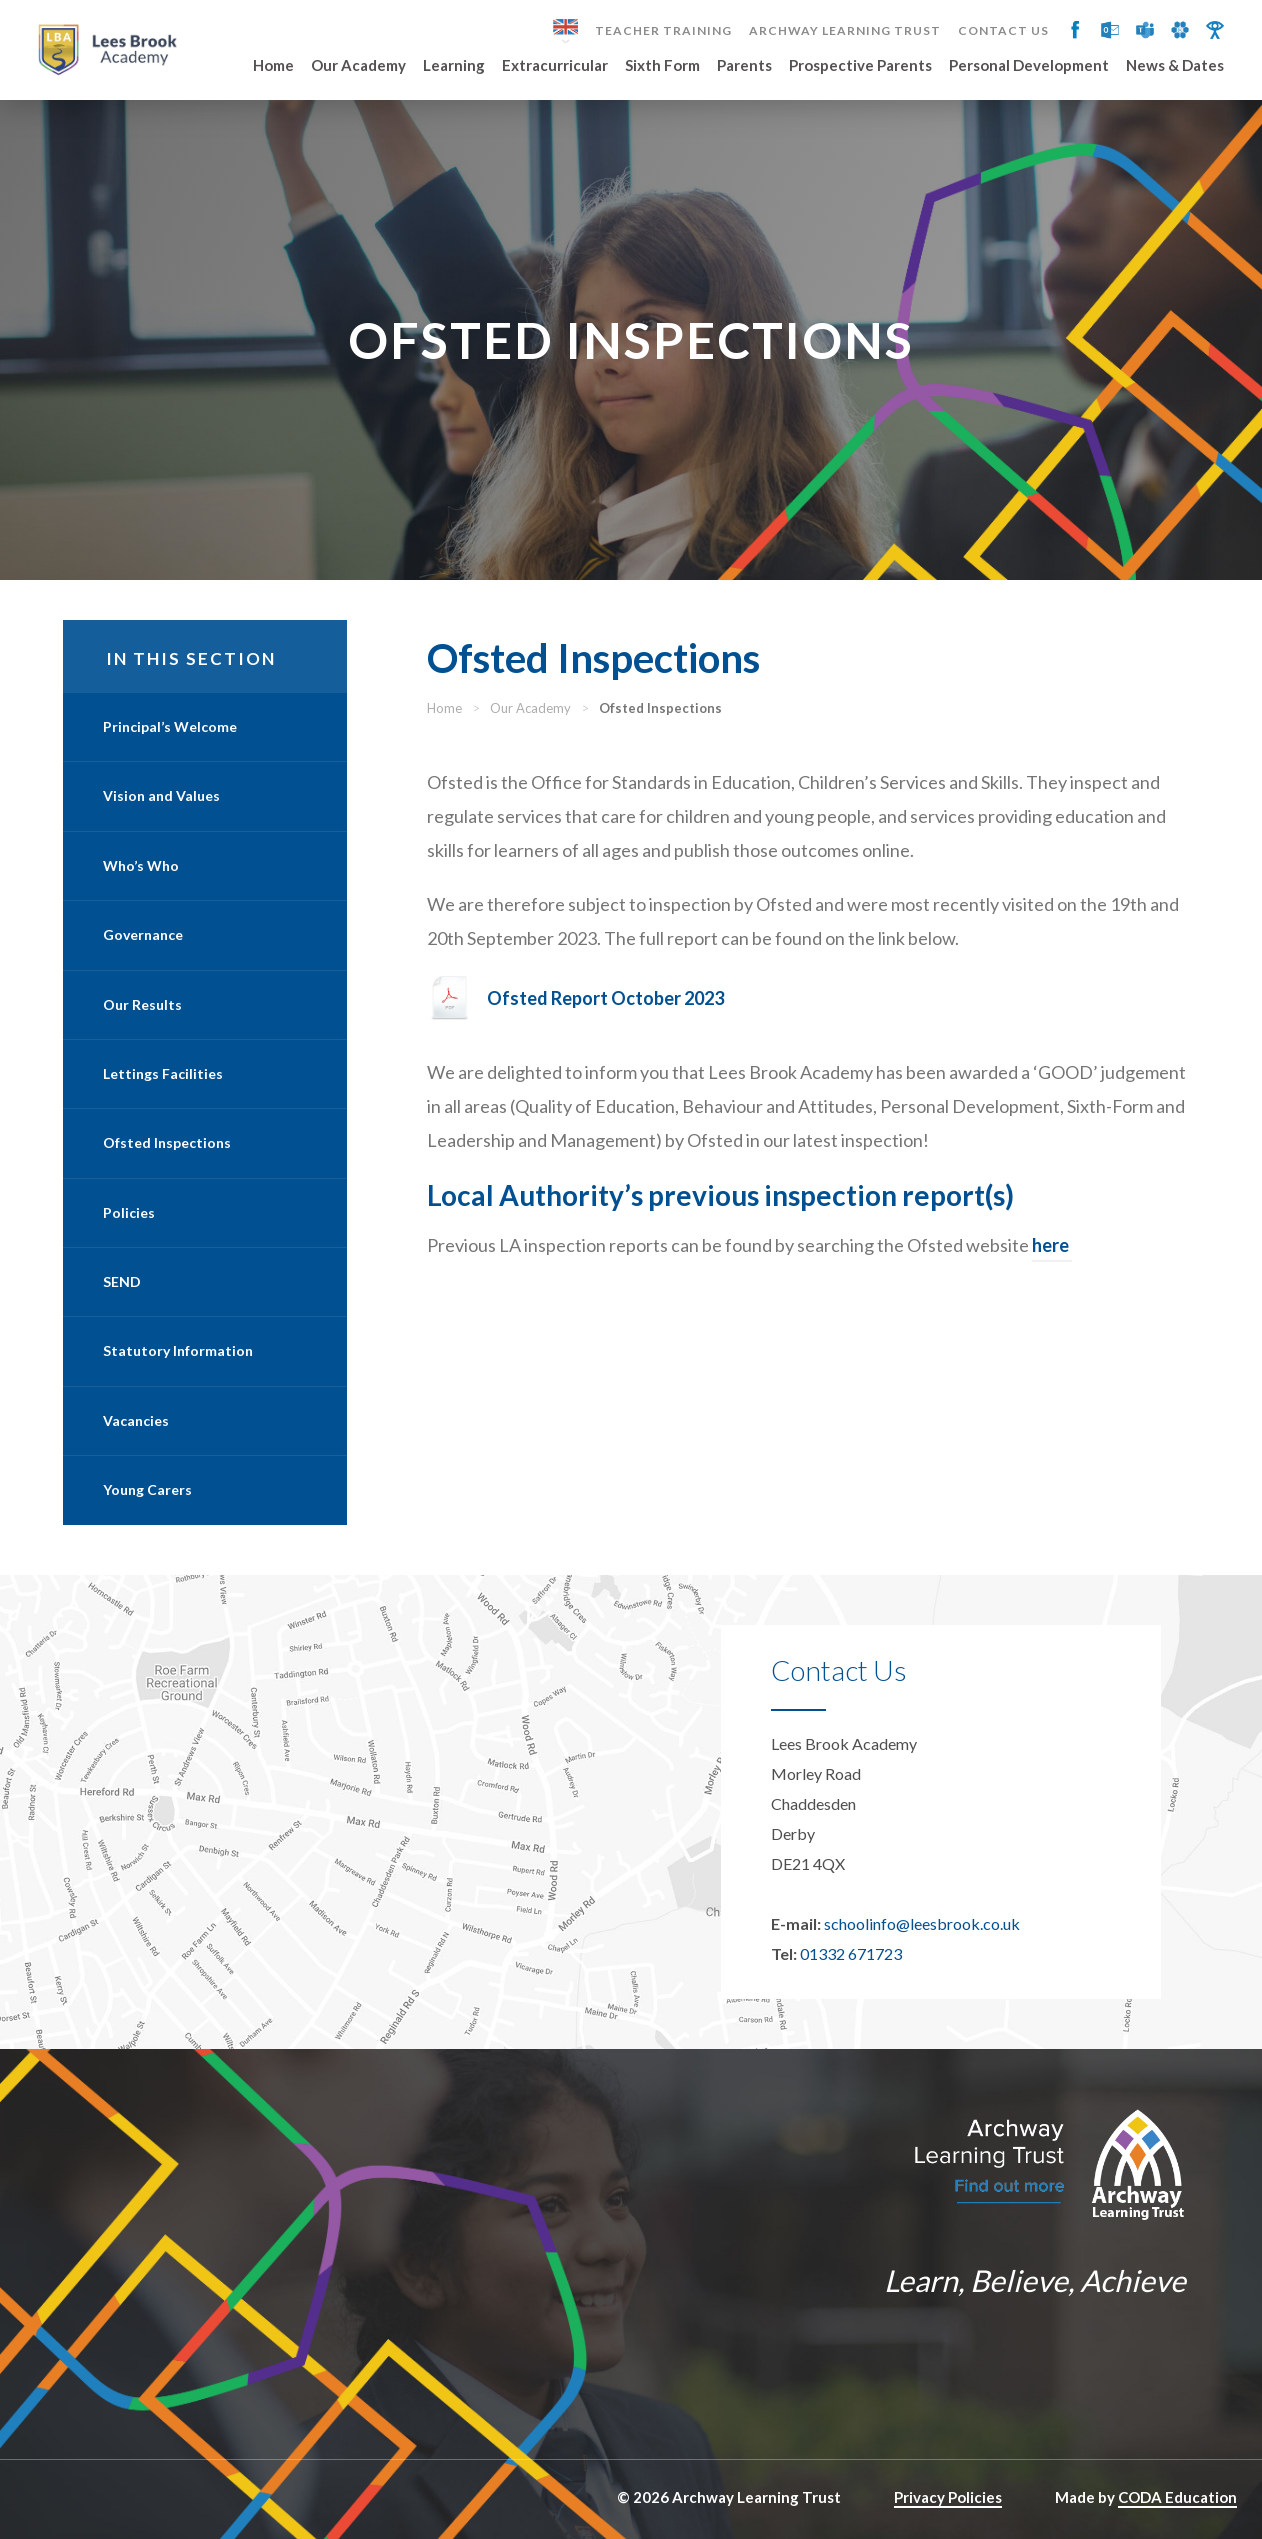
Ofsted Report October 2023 (605, 998)
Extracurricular (555, 66)
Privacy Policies (948, 2497)
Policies (129, 1212)
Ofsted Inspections (167, 1142)
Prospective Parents (860, 66)
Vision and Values (161, 795)
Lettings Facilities (163, 1073)
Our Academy (358, 66)
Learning (454, 66)
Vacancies (136, 1420)
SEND (122, 1281)
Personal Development (1029, 66)
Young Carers (147, 1489)
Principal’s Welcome (170, 726)
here (1052, 1245)
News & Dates (1175, 66)
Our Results (142, 1004)
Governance (143, 934)
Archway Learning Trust (845, 31)
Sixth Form (662, 66)
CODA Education (1177, 2497)
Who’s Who (141, 865)
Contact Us (1003, 31)
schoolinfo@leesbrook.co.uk (922, 1923)
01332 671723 (851, 1953)
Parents (744, 66)
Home (273, 66)
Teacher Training (663, 31)
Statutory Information (178, 1350)
